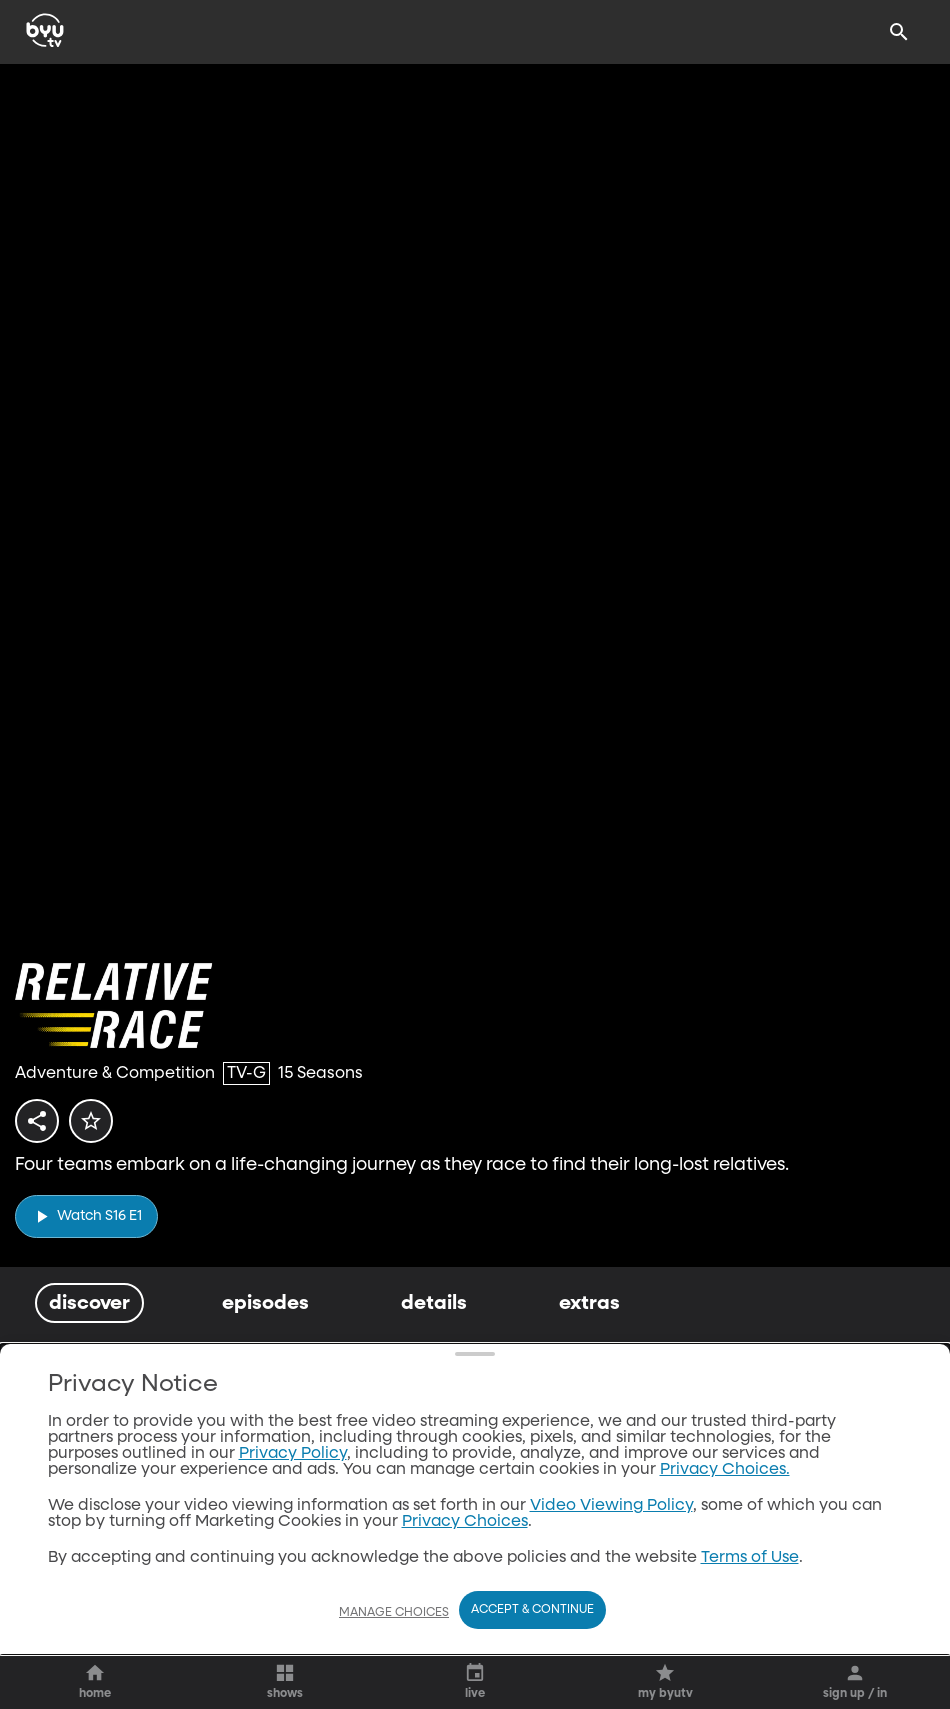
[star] (103, 1127)
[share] (41, 1127)
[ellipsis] (259, 1534)
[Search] (899, 32)
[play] (86, 1216)
